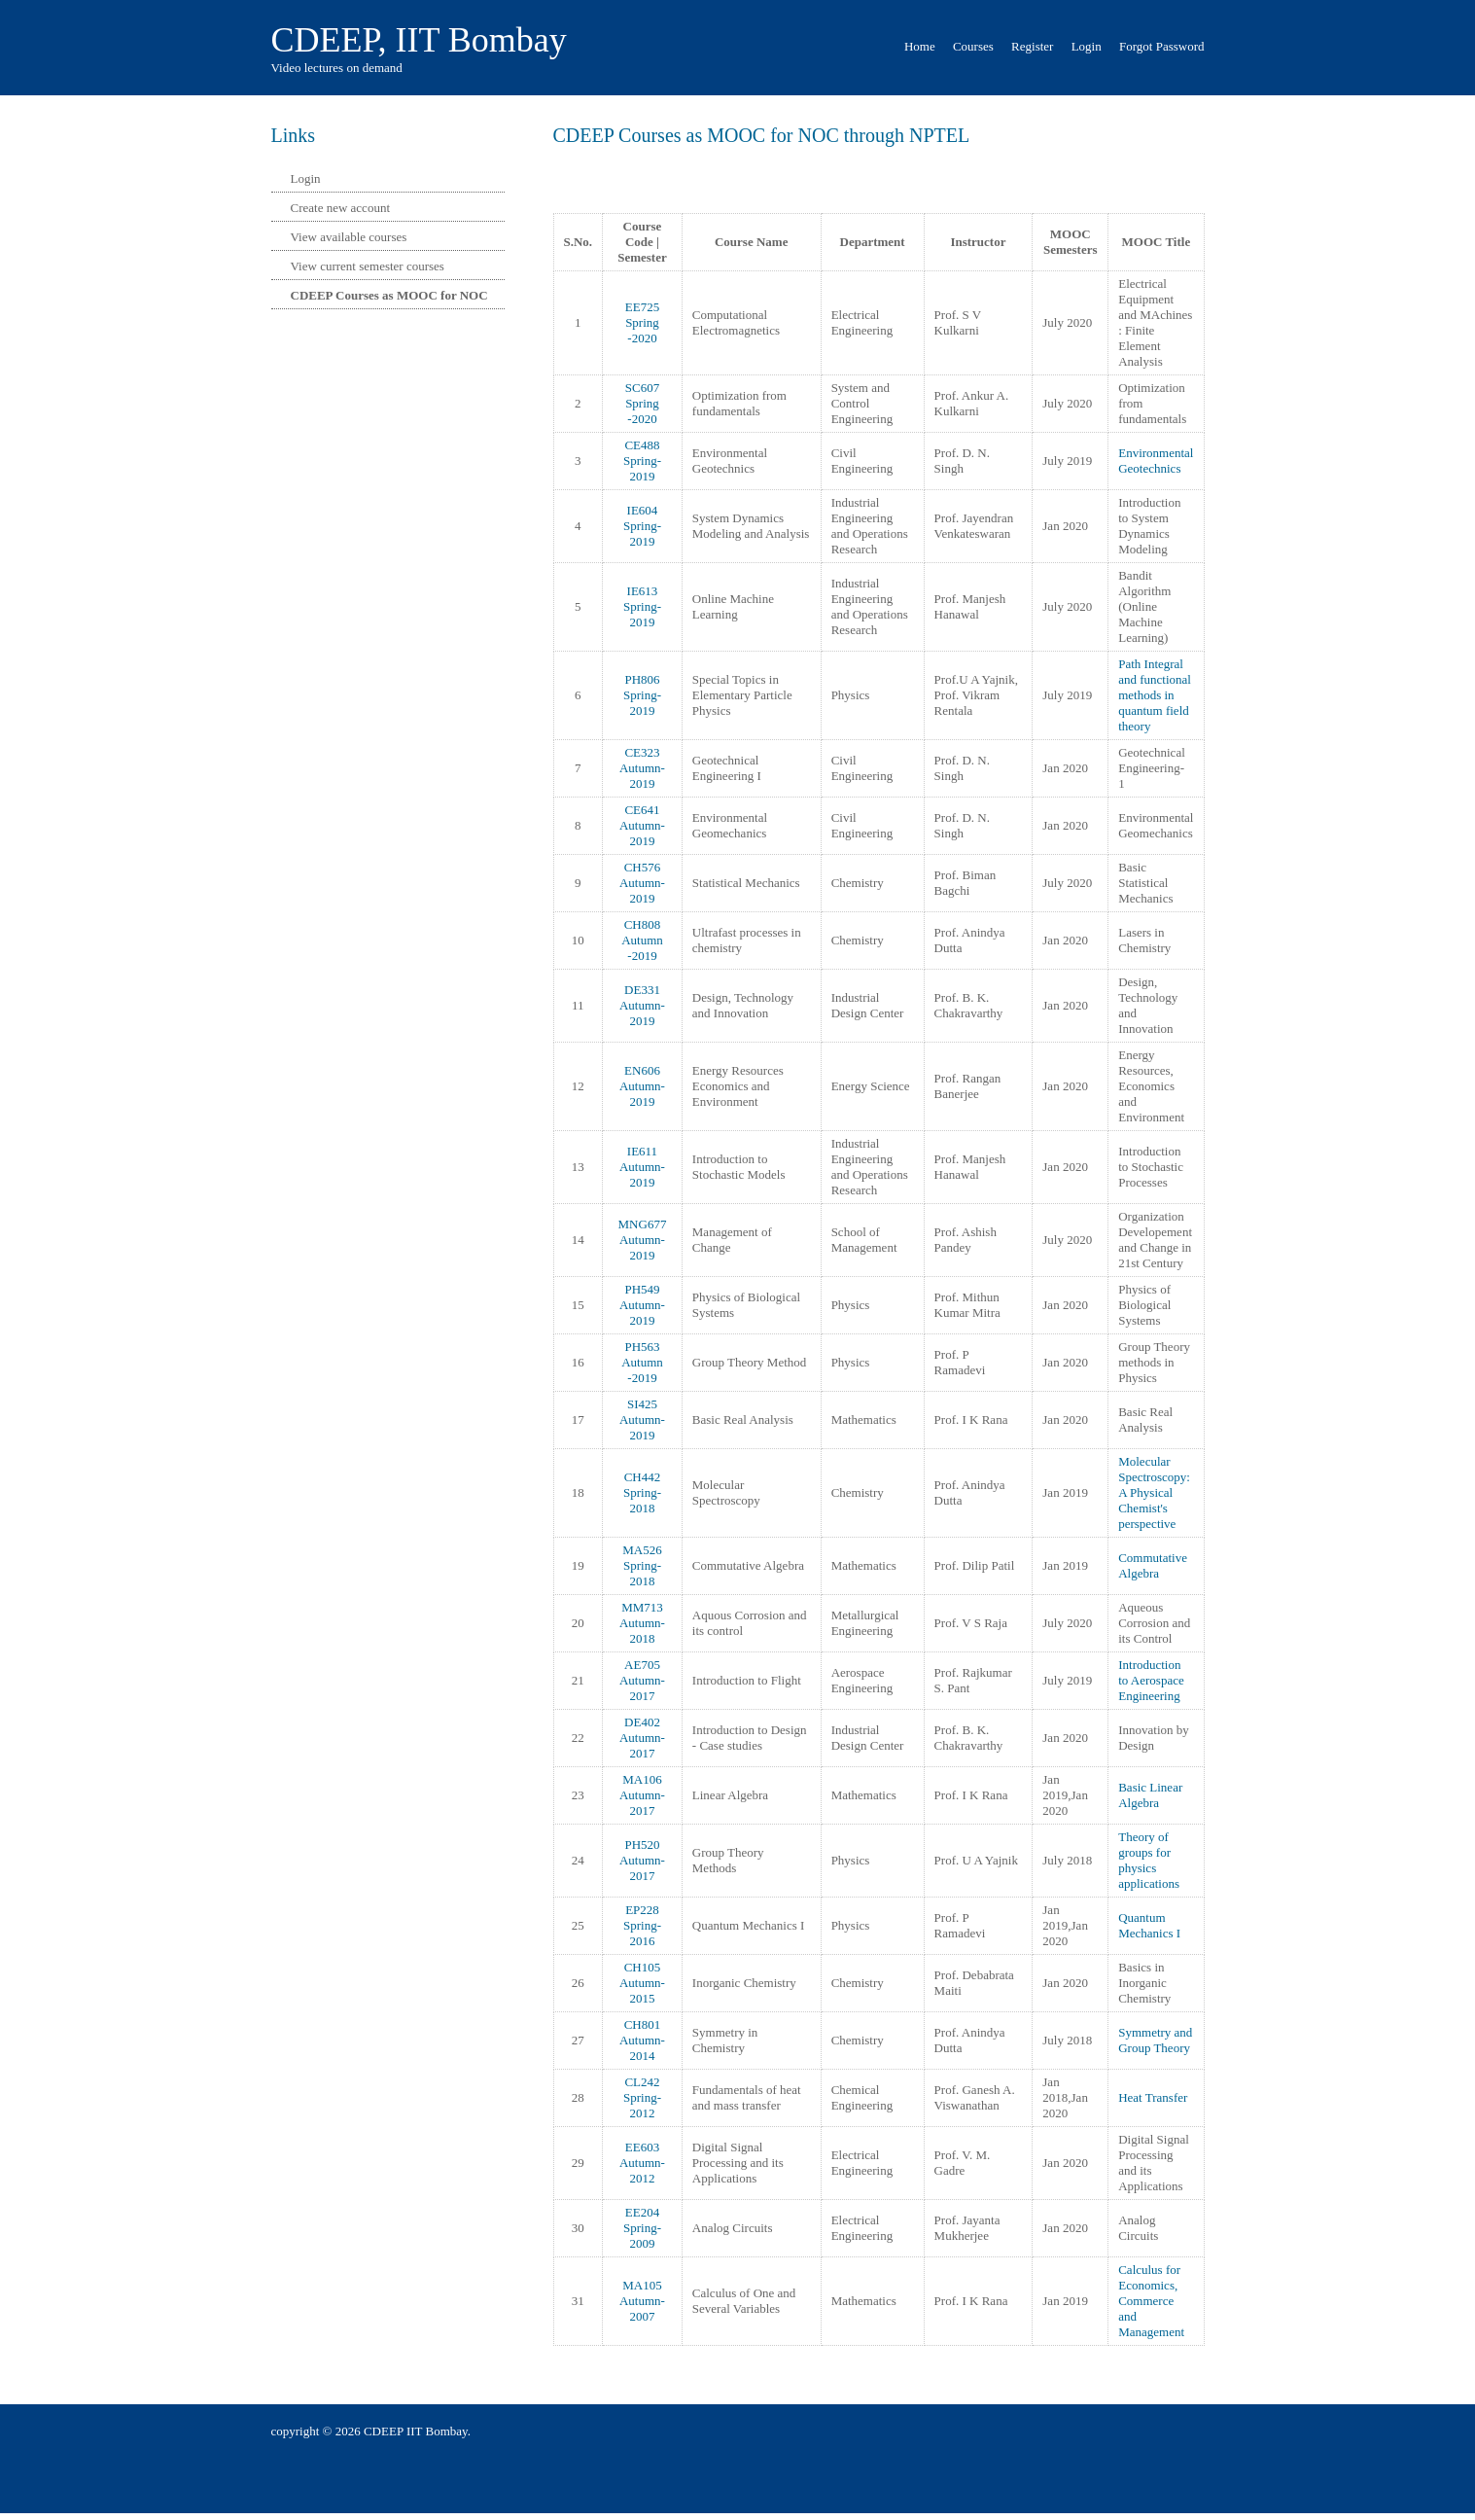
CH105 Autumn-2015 (642, 1982)
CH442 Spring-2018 (642, 1492)
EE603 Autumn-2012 (642, 2162)
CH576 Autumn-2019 (642, 882)
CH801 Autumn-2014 (642, 2040)
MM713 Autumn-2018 (642, 1623)
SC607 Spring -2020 (642, 403)
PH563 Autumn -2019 (642, 1362)
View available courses (349, 237)
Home (919, 46)
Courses (973, 46)
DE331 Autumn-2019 (642, 1005)
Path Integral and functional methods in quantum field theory (1154, 695)
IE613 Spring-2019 (642, 606)
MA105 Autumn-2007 (642, 2301)
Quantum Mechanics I (1149, 1925)
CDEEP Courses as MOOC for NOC (389, 295)
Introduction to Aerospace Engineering (1151, 1680)
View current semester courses (367, 266)
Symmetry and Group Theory (1155, 2040)
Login (1086, 46)
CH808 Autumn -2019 (642, 940)
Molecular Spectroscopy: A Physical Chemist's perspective (1154, 1492)
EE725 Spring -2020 (642, 322)
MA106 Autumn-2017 (642, 1795)
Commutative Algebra (1152, 1565)
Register (1032, 46)
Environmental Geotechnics (1155, 460)
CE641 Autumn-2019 (642, 825)
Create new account (341, 207)
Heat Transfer (1152, 2097)
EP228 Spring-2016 (642, 1925)
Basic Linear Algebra (1150, 1795)
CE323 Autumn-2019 (642, 768)
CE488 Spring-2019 (642, 460)
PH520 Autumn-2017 (642, 1860)
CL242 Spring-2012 (642, 2097)
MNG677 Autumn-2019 (642, 1239)
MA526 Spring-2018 (641, 1565)
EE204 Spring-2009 (642, 2228)
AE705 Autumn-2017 (642, 1680)
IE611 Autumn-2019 (642, 1166)
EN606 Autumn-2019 (642, 1086)
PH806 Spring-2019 (642, 695)
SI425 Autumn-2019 (642, 1419)
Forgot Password (1162, 46)
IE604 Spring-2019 (642, 526)
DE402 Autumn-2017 (642, 1737)
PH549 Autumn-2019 (642, 1305)
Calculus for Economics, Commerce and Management (1151, 2300)
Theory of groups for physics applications (1148, 1860)
